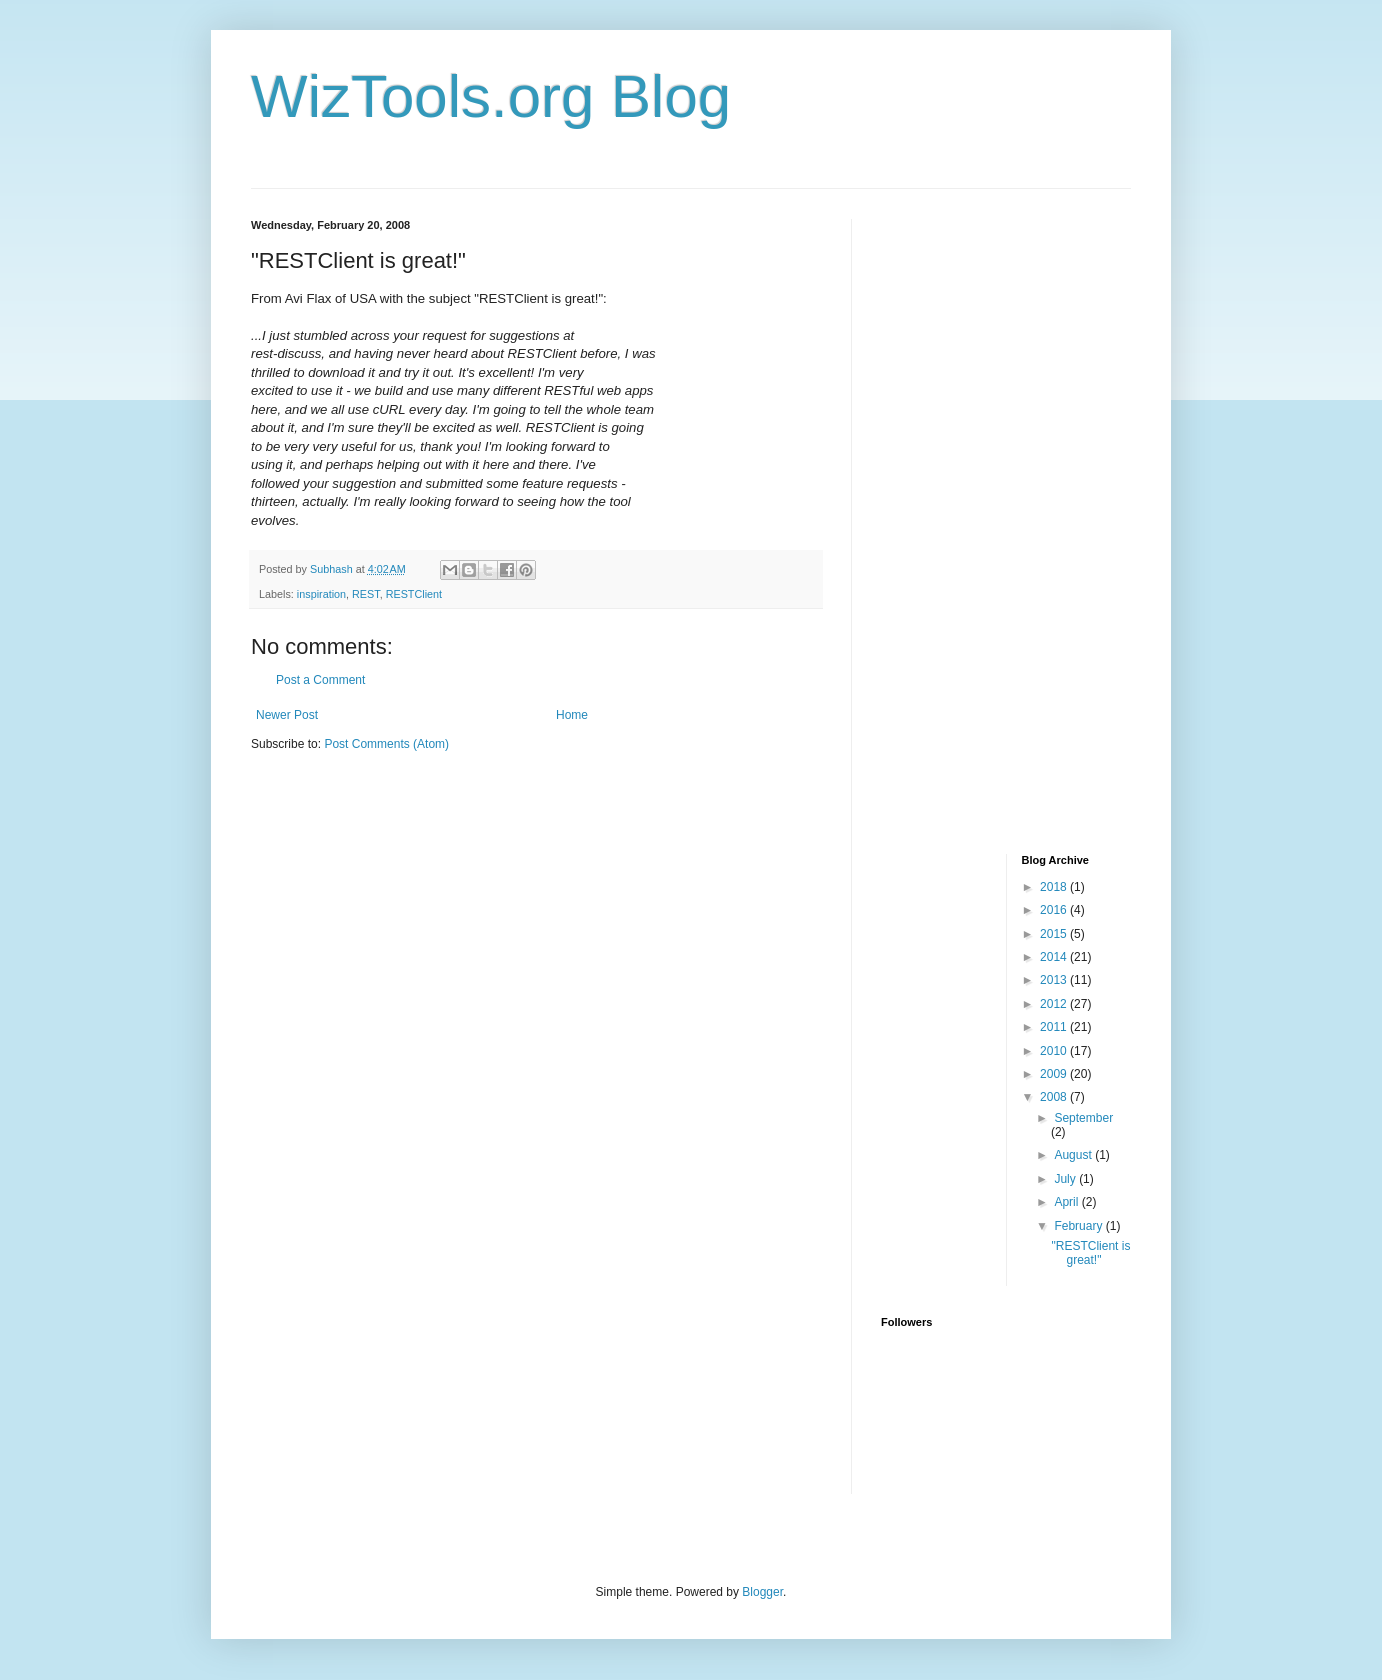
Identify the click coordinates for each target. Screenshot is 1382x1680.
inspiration (321, 594)
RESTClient (414, 594)
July (1066, 1179)
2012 (1055, 1004)
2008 (1055, 1097)
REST (366, 594)
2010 (1055, 1051)
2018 (1055, 887)
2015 (1055, 934)
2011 (1055, 1027)
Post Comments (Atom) (386, 744)
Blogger (762, 1592)
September (1083, 1118)
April (1067, 1202)
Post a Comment (320, 680)
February (1079, 1226)
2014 (1055, 957)
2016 (1055, 910)
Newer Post (287, 715)
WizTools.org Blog (491, 96)
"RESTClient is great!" (1090, 1253)
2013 (1055, 980)
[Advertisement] (961, 519)
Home (572, 715)
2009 (1055, 1074)
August (1074, 1155)
